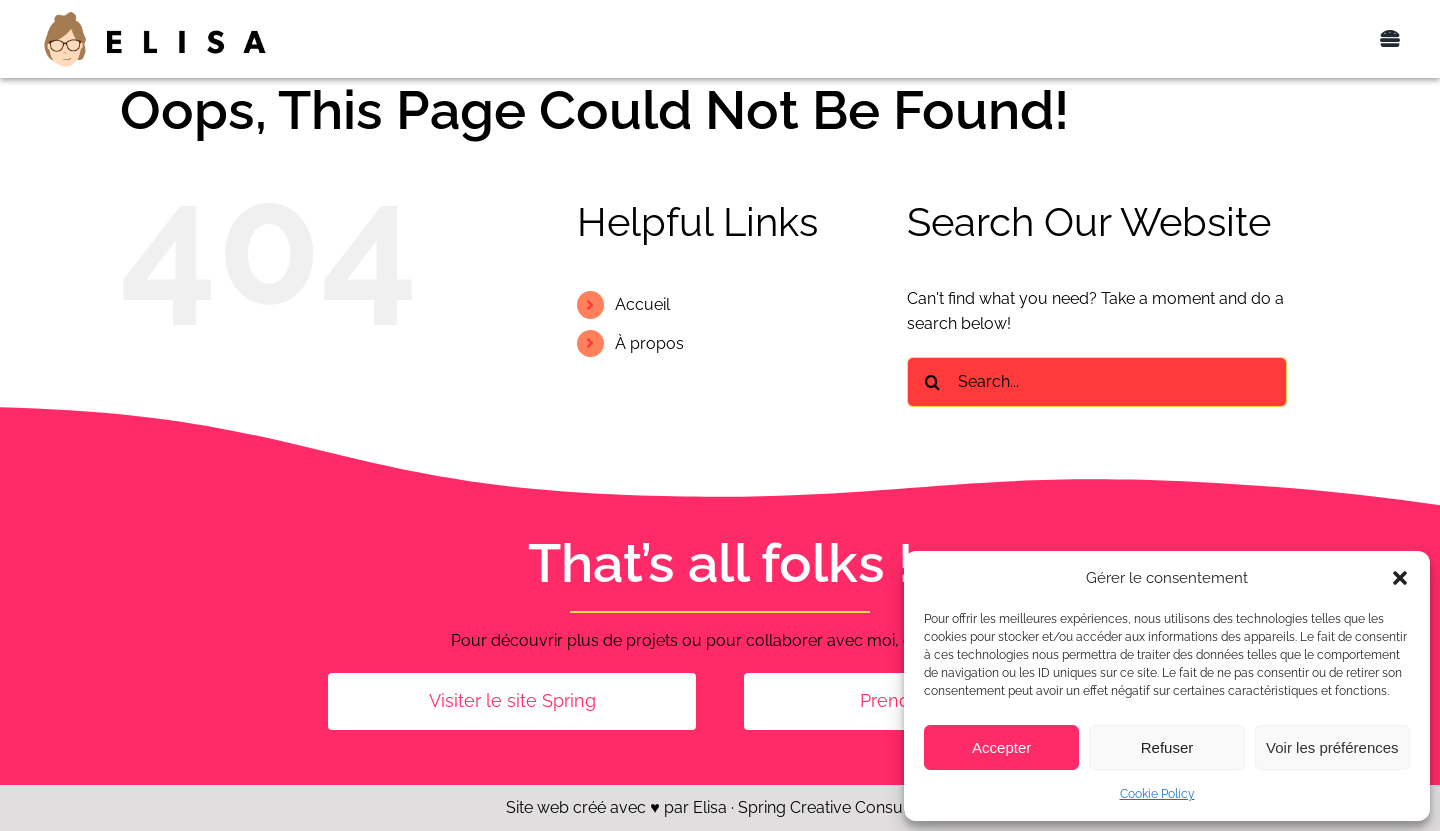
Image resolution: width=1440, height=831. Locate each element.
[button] (1400, 578)
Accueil (642, 304)
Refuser (1167, 747)
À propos (649, 343)
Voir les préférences (1332, 747)
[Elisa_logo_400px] (155, 16)
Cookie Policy (1157, 794)
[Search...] (1097, 382)
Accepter (1001, 747)
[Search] (932, 382)
